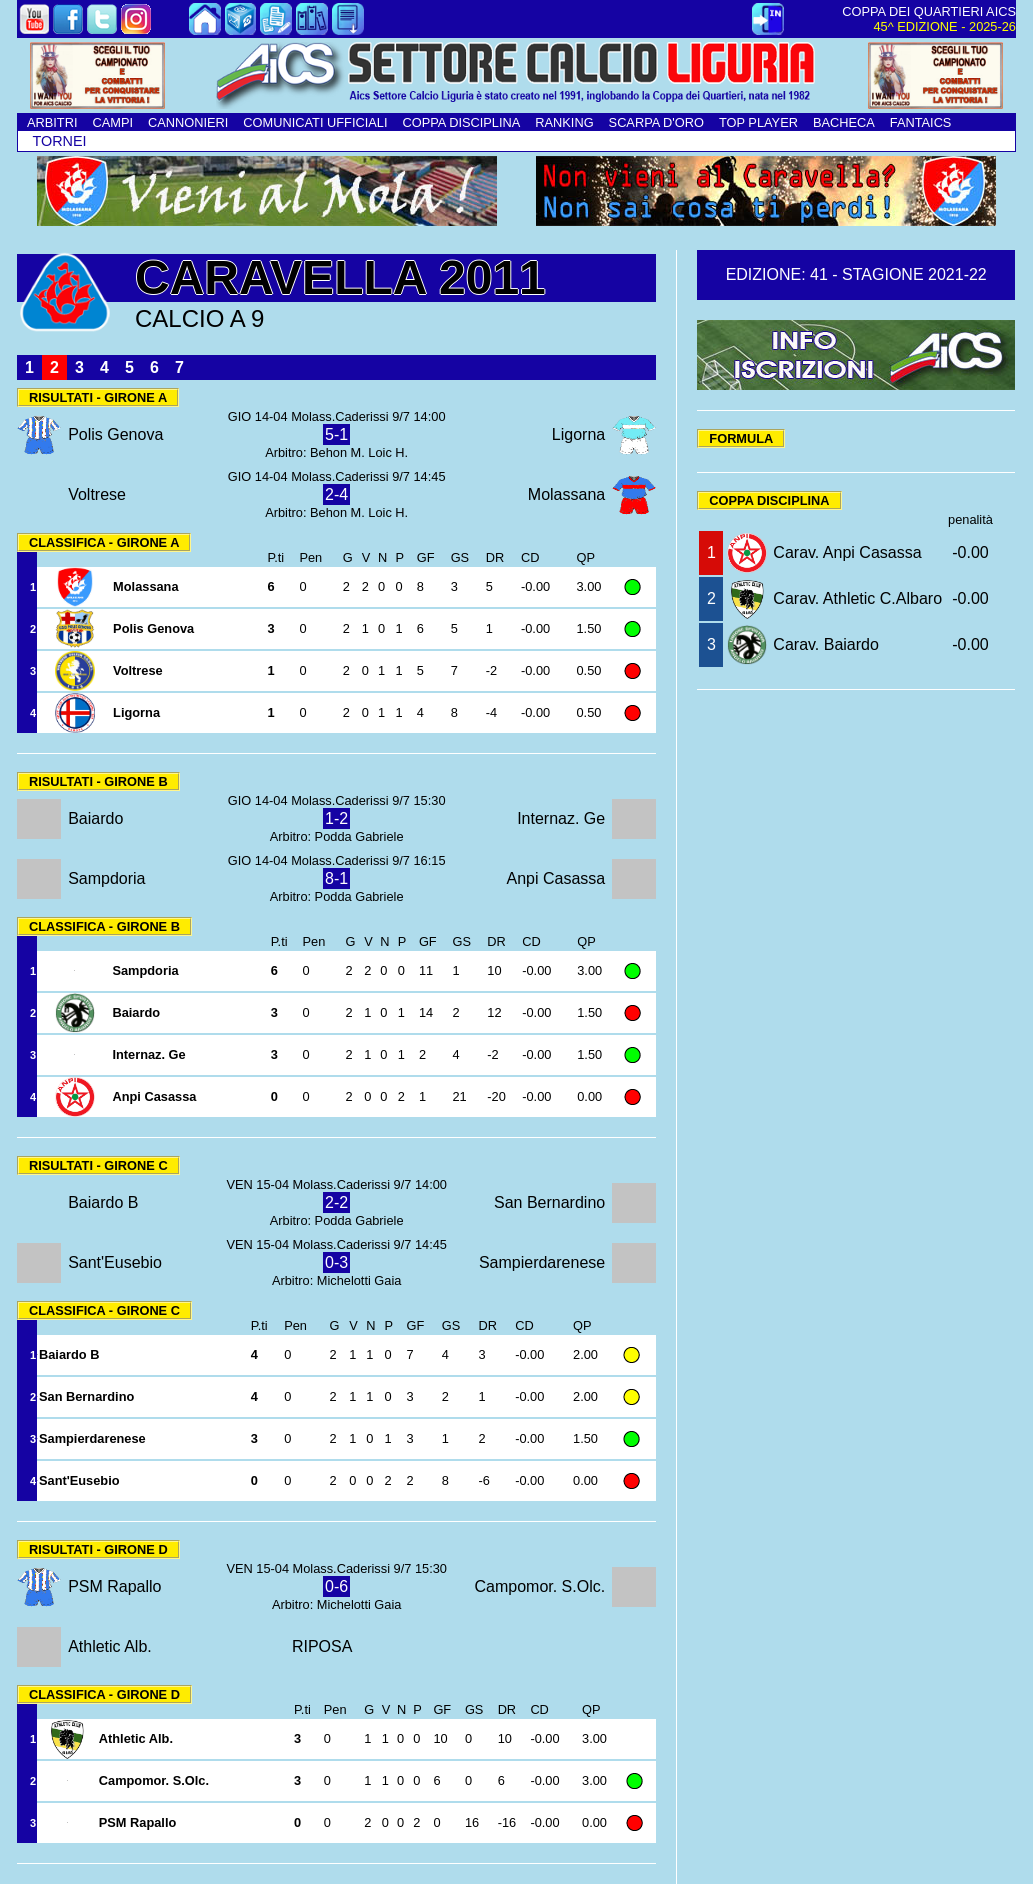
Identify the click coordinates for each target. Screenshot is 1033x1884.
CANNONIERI (188, 122)
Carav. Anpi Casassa (847, 552)
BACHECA (844, 122)
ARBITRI (52, 122)
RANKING (564, 122)
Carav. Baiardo (826, 644)
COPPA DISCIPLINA (461, 122)
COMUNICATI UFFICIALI (315, 122)
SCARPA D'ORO (656, 122)
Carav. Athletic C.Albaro (857, 598)
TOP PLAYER (758, 122)
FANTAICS (921, 122)
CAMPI (112, 122)
